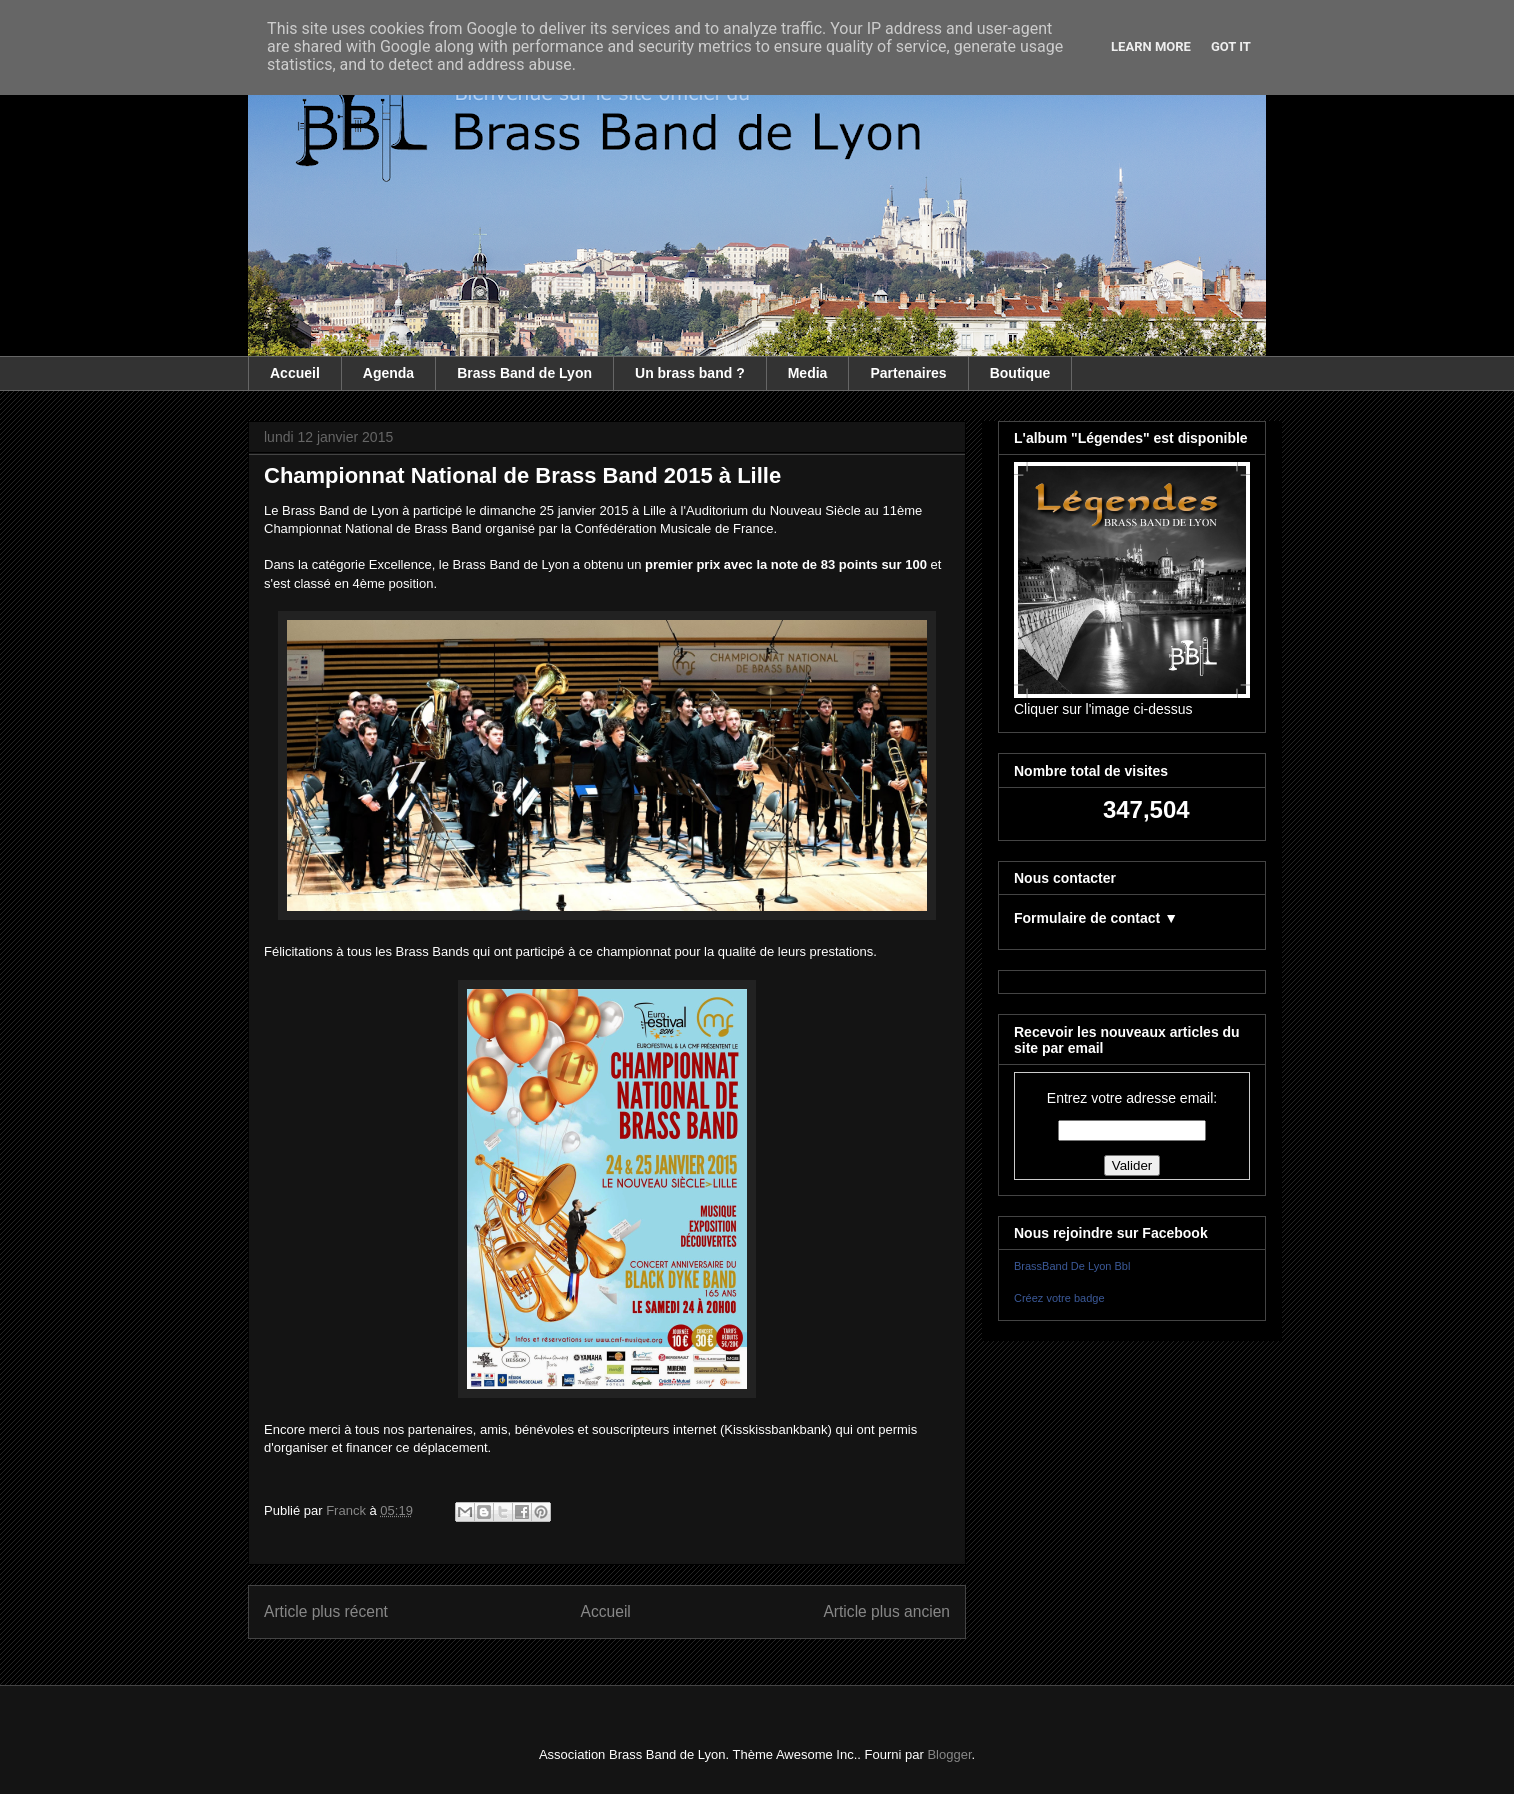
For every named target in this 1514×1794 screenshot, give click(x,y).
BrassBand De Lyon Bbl (1072, 1266)
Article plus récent (326, 1611)
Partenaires (908, 373)
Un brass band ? (690, 373)
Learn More (1151, 46)
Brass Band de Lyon (524, 373)
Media (808, 373)
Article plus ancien (886, 1611)
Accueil (295, 373)
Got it (1231, 46)
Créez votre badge (1059, 1298)
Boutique (1020, 373)
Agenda (388, 373)
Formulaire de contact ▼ (1096, 918)
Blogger (949, 1754)
